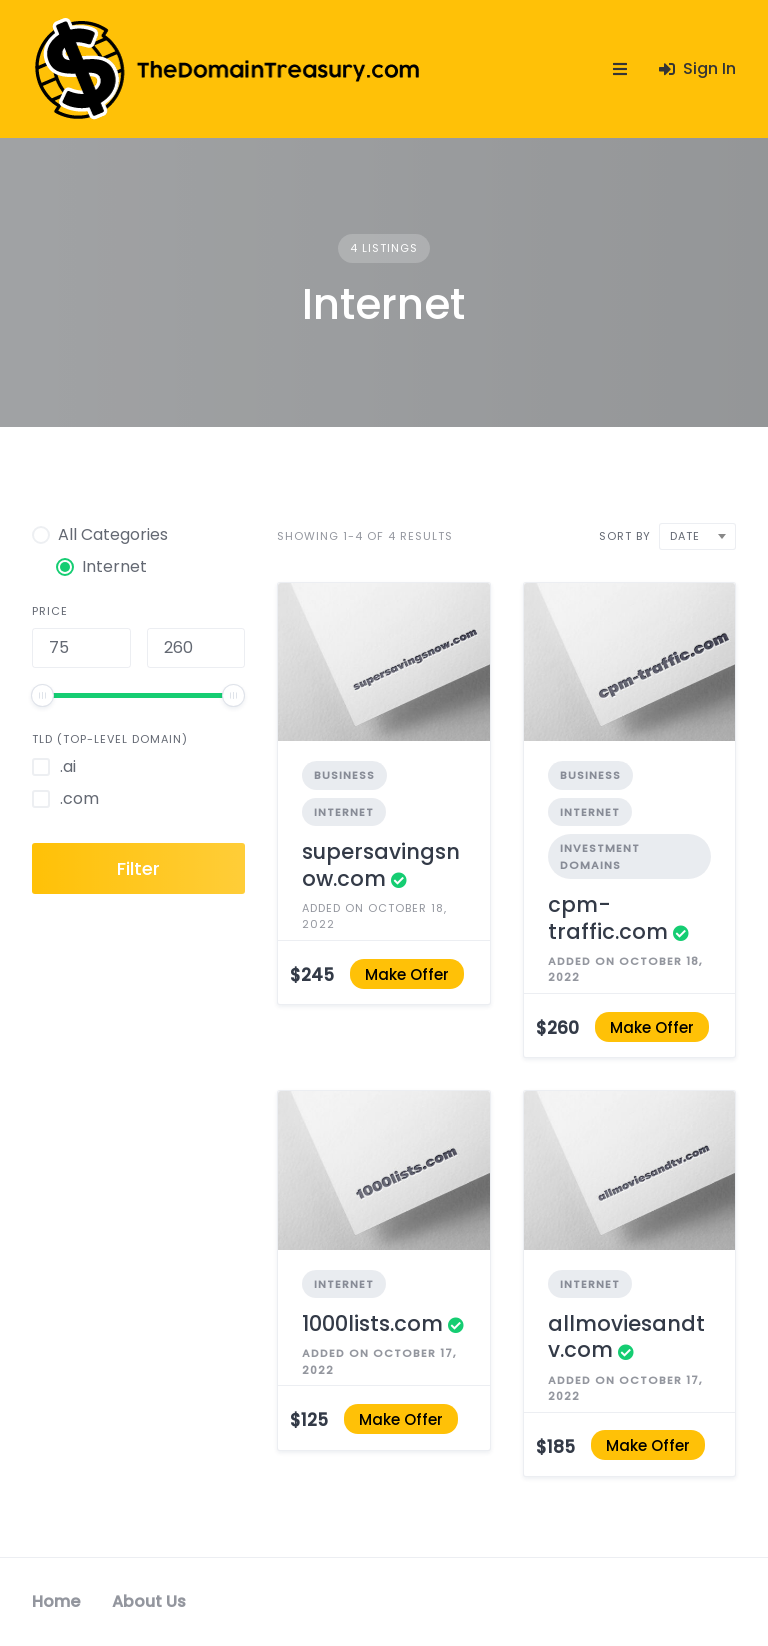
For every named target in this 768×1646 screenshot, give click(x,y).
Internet (344, 812)
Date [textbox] (685, 536)
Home (56, 1601)
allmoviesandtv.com (626, 1336)
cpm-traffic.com (608, 917)
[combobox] (697, 536)
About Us (149, 1601)
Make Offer (407, 973)
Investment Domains (600, 856)
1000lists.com (372, 1323)
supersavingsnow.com (381, 864)
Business (344, 775)
